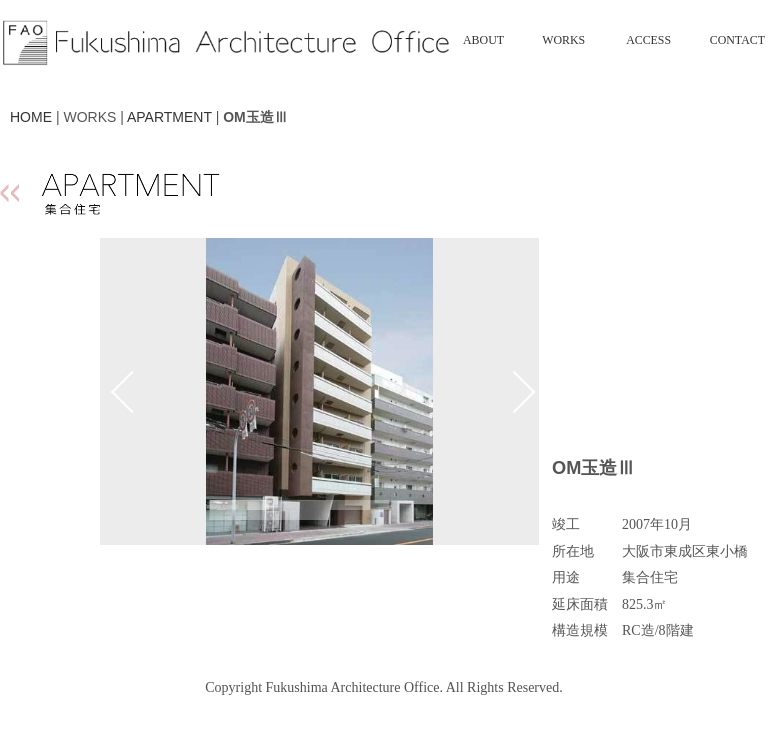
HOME (31, 117)
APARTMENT (169, 117)
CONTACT (737, 40)
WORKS (563, 40)
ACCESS (648, 40)
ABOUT (483, 40)
